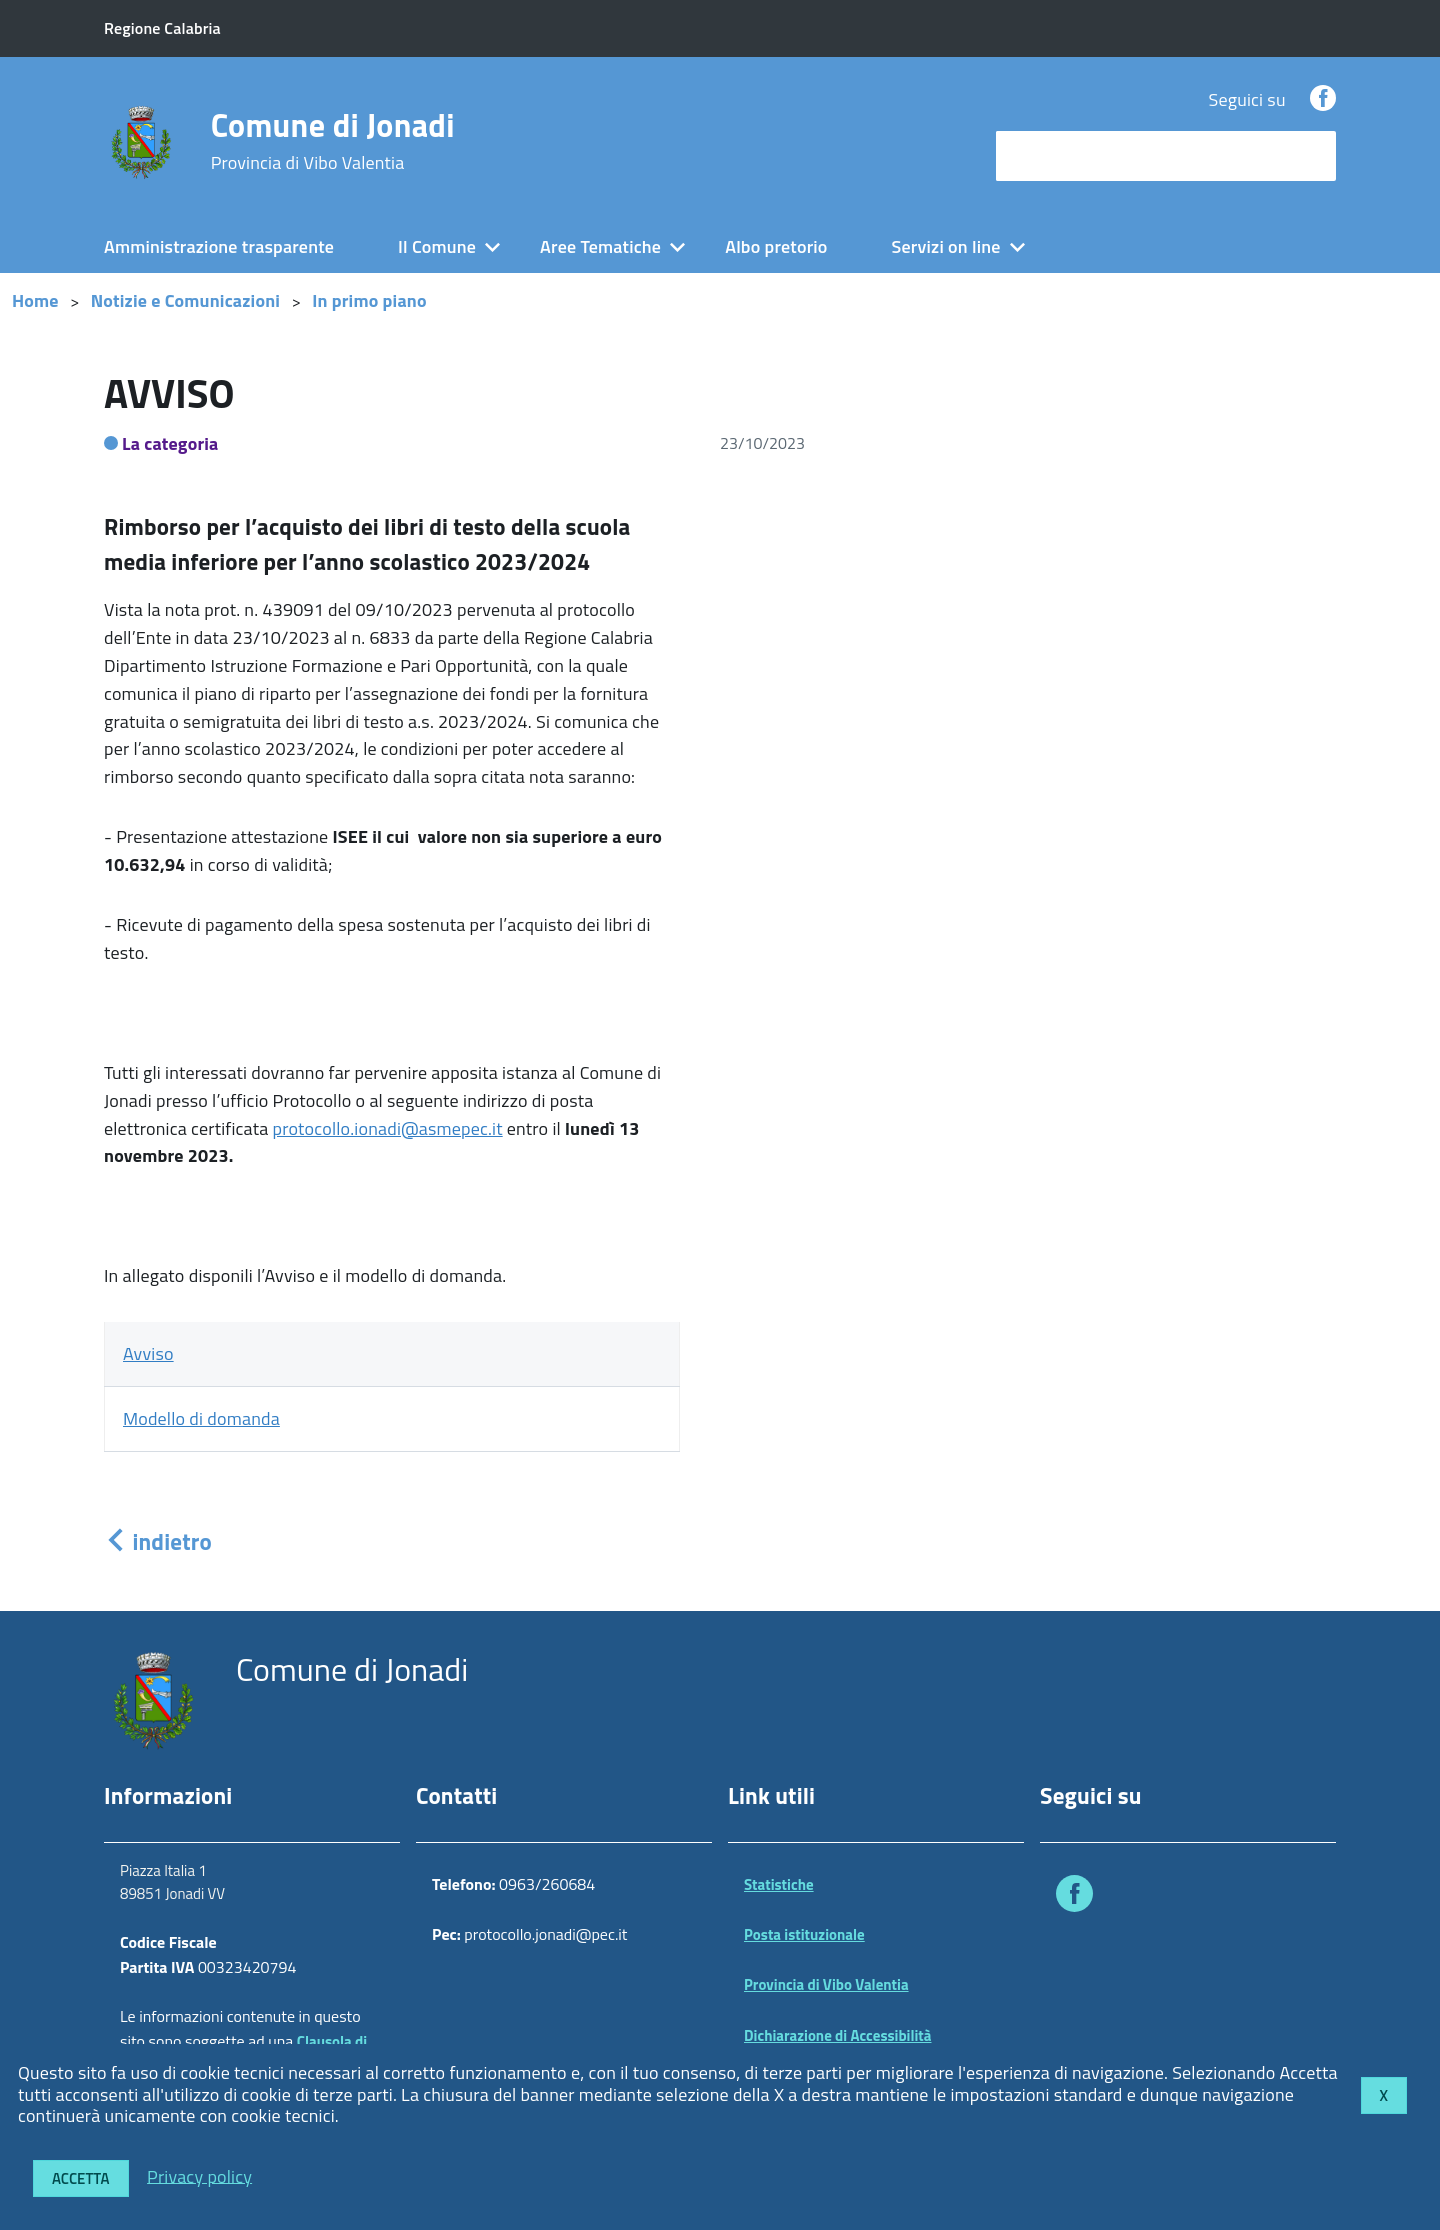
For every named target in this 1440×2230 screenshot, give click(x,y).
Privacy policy (199, 2175)
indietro (158, 1541)
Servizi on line (946, 246)
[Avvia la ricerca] (1311, 156)
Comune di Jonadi (333, 141)
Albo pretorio (776, 246)
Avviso (148, 1353)
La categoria (170, 443)
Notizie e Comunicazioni (185, 300)
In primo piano (369, 300)
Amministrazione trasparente (219, 246)
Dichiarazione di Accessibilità (838, 2035)
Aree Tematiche (600, 246)
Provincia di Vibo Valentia (826, 1984)
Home (35, 300)
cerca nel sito (1052, 155)
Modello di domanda (201, 1418)
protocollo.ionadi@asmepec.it (388, 1128)
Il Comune (437, 246)
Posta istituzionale (804, 1934)
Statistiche (779, 1884)
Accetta (81, 2178)
